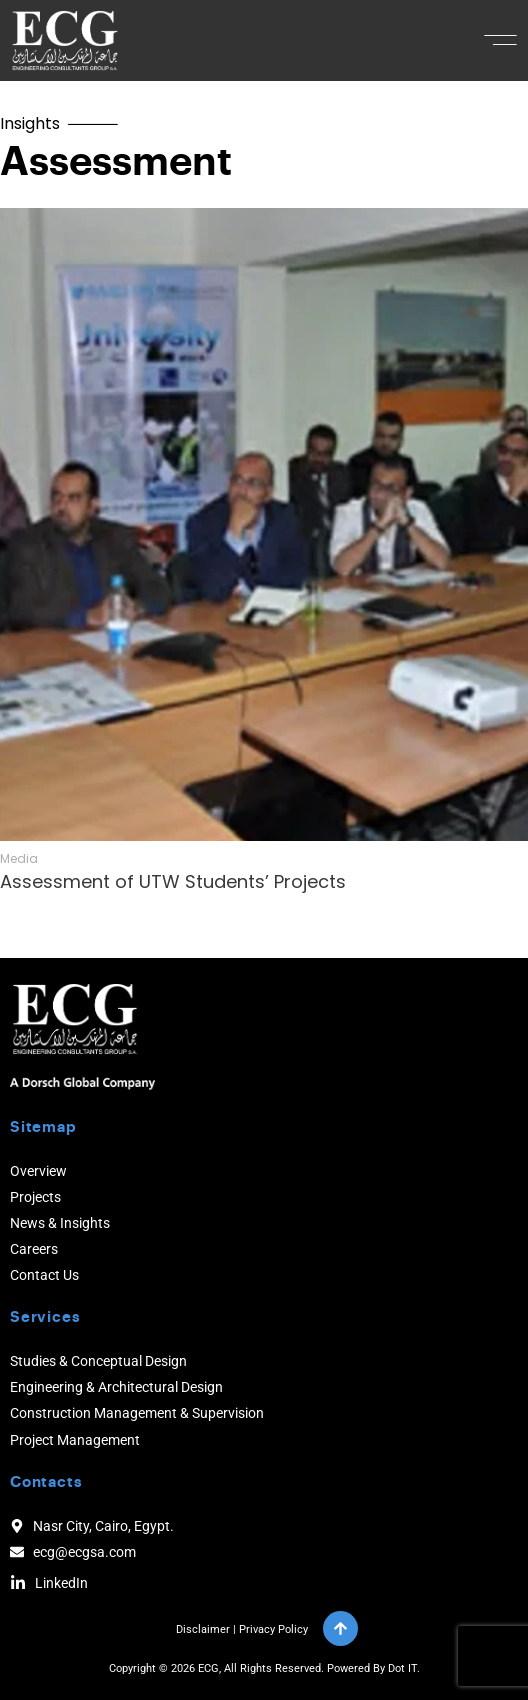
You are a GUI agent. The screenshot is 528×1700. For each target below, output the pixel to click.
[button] (500, 40)
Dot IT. (404, 1668)
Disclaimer (203, 1629)
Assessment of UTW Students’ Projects (173, 881)
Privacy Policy (273, 1629)
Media (19, 859)
